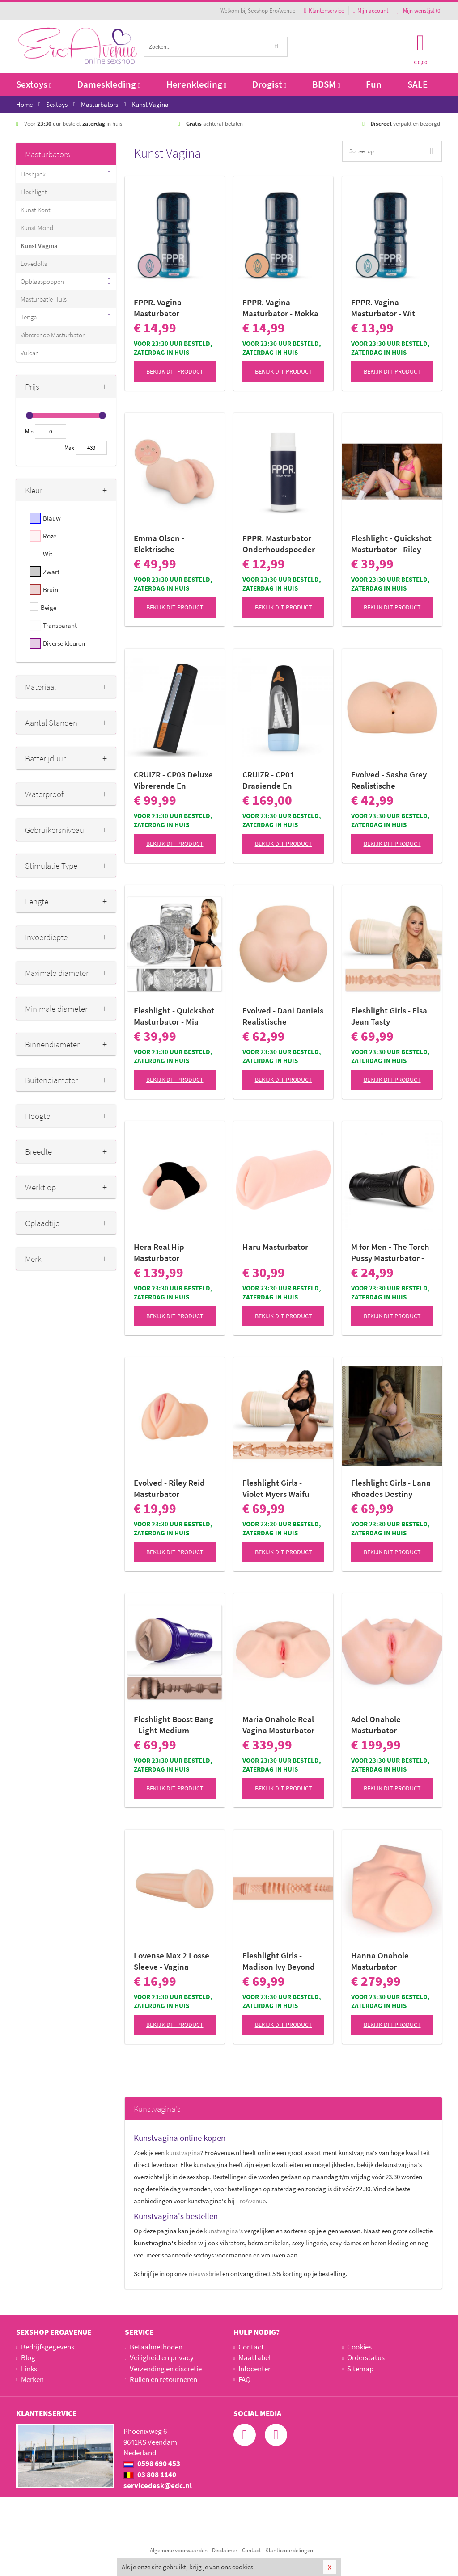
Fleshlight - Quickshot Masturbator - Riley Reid (391, 544)
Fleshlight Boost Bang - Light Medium (173, 1725)
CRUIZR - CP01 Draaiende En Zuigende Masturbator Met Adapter (273, 780)
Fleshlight (34, 192)
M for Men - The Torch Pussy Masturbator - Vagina (390, 1252)
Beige (48, 607)
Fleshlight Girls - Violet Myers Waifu (276, 1488)
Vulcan (30, 353)
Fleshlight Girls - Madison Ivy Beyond (278, 1961)
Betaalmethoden (156, 2347)
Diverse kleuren (64, 643)
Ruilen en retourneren (163, 2379)
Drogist (269, 84)
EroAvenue (251, 2201)
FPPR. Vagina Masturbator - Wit (383, 308)
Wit (47, 554)
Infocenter (254, 2369)
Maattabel (254, 2357)
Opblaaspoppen (42, 281)
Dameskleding (108, 84)
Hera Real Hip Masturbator (159, 1252)
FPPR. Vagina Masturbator (158, 308)
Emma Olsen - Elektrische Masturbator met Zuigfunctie (165, 544)
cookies (242, 2567)
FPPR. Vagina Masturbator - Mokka (280, 308)
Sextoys (33, 84)
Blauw (52, 518)
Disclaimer (224, 2550)
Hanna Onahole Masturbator (380, 1961)
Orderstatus (366, 2357)
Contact (251, 2347)
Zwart (51, 571)
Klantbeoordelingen (289, 2550)
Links (29, 2369)
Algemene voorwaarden (179, 2550)
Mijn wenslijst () (419, 10)
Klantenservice (324, 10)
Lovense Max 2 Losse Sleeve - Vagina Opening (171, 1961)
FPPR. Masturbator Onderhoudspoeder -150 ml (278, 544)
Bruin (50, 589)
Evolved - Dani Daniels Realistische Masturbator (282, 1016)
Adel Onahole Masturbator (376, 1725)
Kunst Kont (36, 210)
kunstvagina (183, 2152)
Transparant (60, 625)
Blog (28, 2357)
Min (29, 431)
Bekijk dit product (175, 371)
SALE (417, 84)
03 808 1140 (149, 2474)
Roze (49, 536)
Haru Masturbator (275, 1246)
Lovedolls (34, 263)
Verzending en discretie (166, 2369)
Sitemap (360, 2369)
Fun (374, 84)
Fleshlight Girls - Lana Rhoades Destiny (391, 1488)
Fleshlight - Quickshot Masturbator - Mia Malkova (174, 1016)
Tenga (29, 317)
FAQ (244, 2379)
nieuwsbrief (205, 2273)
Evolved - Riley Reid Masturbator (169, 1488)
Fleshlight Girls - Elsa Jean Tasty (389, 1016)
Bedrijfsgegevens (47, 2347)
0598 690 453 (151, 2463)
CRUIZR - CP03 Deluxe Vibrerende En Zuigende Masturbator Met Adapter (173, 780)
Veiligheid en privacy (162, 2357)
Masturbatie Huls (44, 299)
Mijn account (370, 10)
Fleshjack (33, 174)
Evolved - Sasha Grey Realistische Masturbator (389, 780)
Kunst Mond (37, 227)
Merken (32, 2379)
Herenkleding (196, 84)
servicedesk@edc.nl (157, 2485)
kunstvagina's (223, 2231)
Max (69, 447)
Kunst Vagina (39, 245)
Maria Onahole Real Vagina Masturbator (278, 1725)
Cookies (359, 2347)
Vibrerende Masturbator (53, 335)
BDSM (326, 84)
